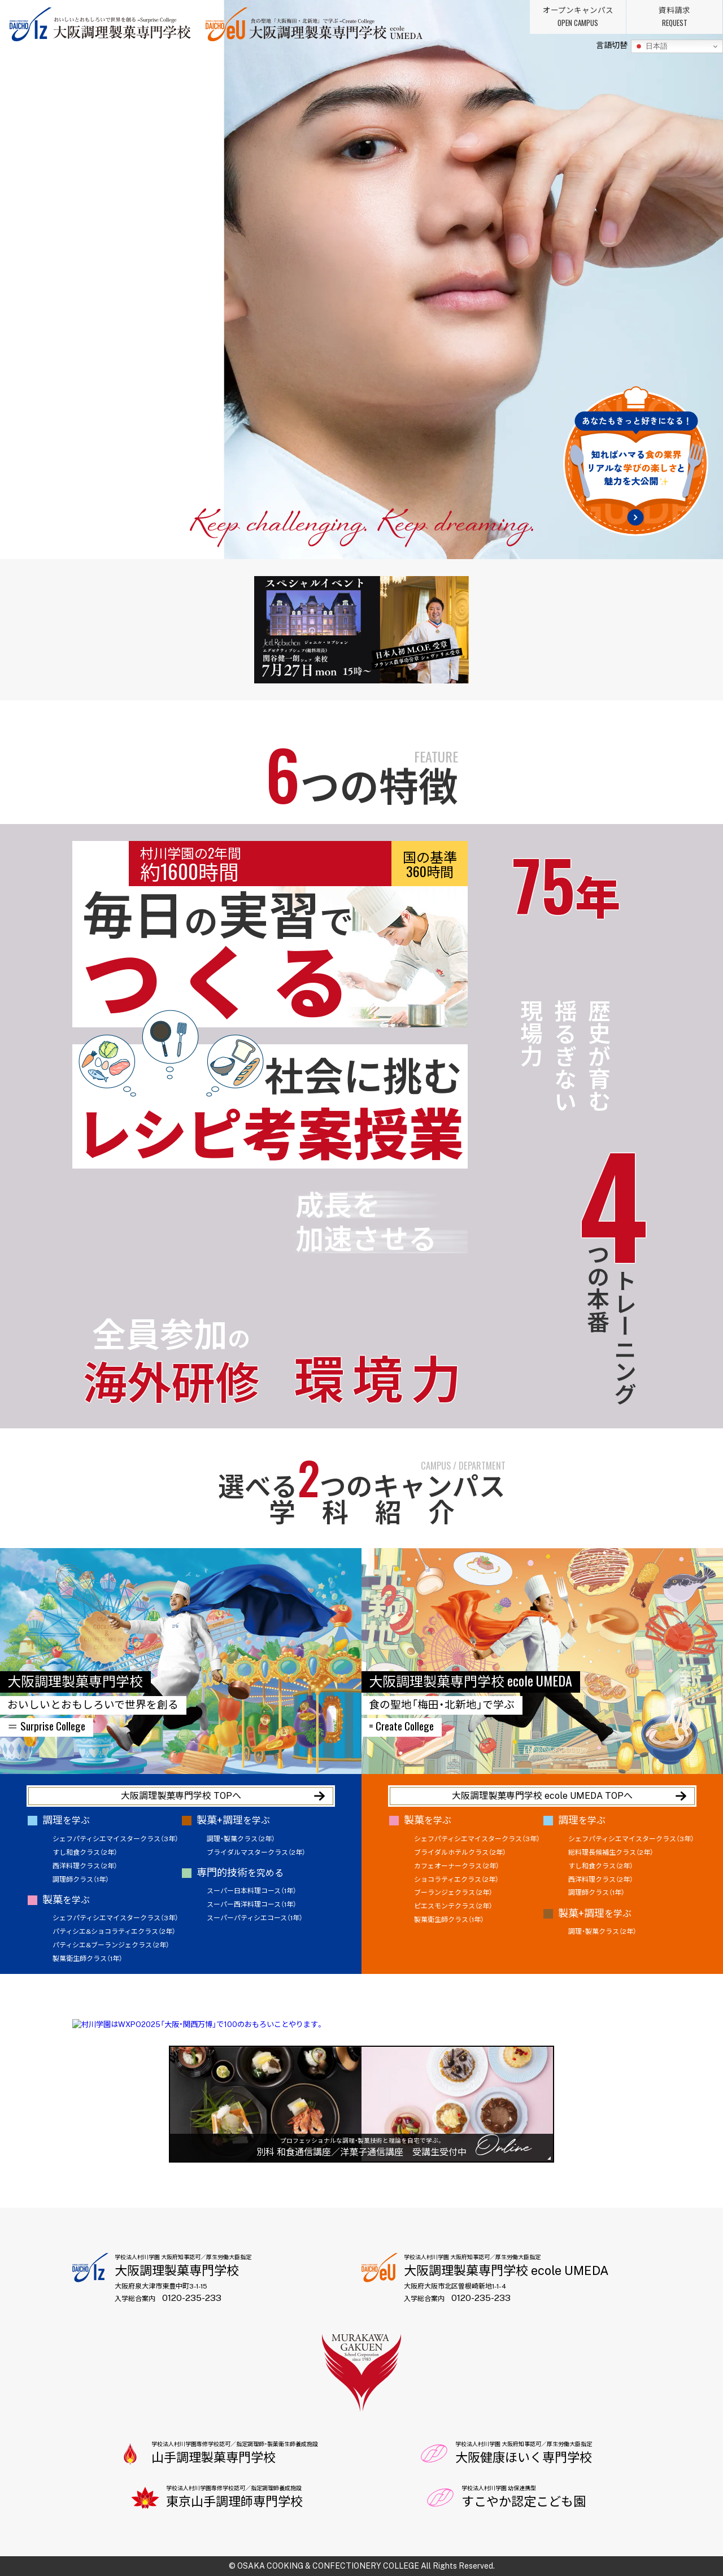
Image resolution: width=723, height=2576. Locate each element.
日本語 (651, 46)
